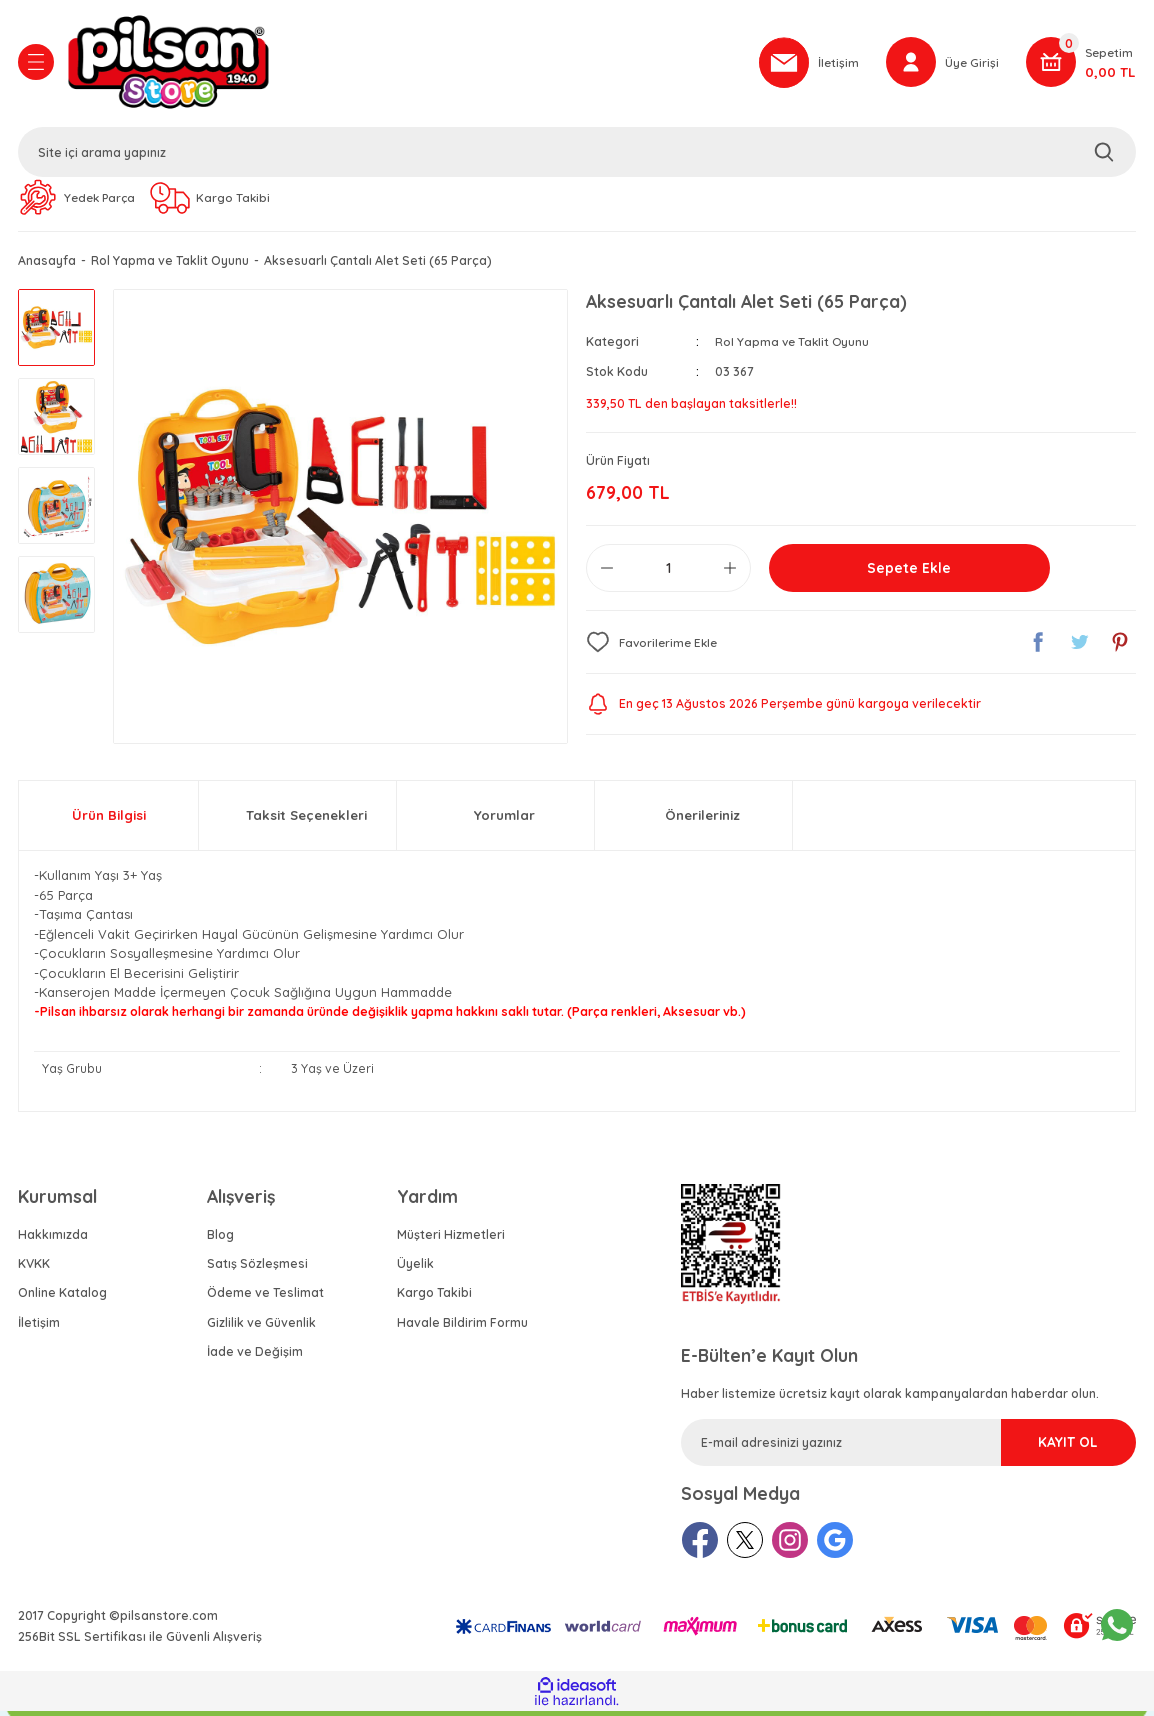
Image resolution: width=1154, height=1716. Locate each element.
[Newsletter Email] (908, 1447)
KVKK (34, 1268)
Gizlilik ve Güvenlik (261, 1327)
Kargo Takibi (434, 1297)
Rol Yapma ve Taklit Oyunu (794, 346)
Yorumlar (504, 820)
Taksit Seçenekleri (306, 820)
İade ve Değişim (255, 1356)
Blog (220, 1239)
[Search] (577, 155)
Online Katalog (62, 1297)
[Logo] (402, 65)
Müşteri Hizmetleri (451, 1239)
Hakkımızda (53, 1239)
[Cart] (1081, 65)
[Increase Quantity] (730, 573)
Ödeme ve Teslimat (265, 1297)
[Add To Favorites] (654, 647)
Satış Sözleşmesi (257, 1268)
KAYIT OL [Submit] (1045, 1447)
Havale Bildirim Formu (462, 1327)
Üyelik (415, 1268)
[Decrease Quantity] (607, 573)
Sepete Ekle (909, 573)
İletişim (39, 1327)
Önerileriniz (702, 820)
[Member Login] (941, 65)
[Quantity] (668, 573)
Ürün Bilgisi (109, 820)
